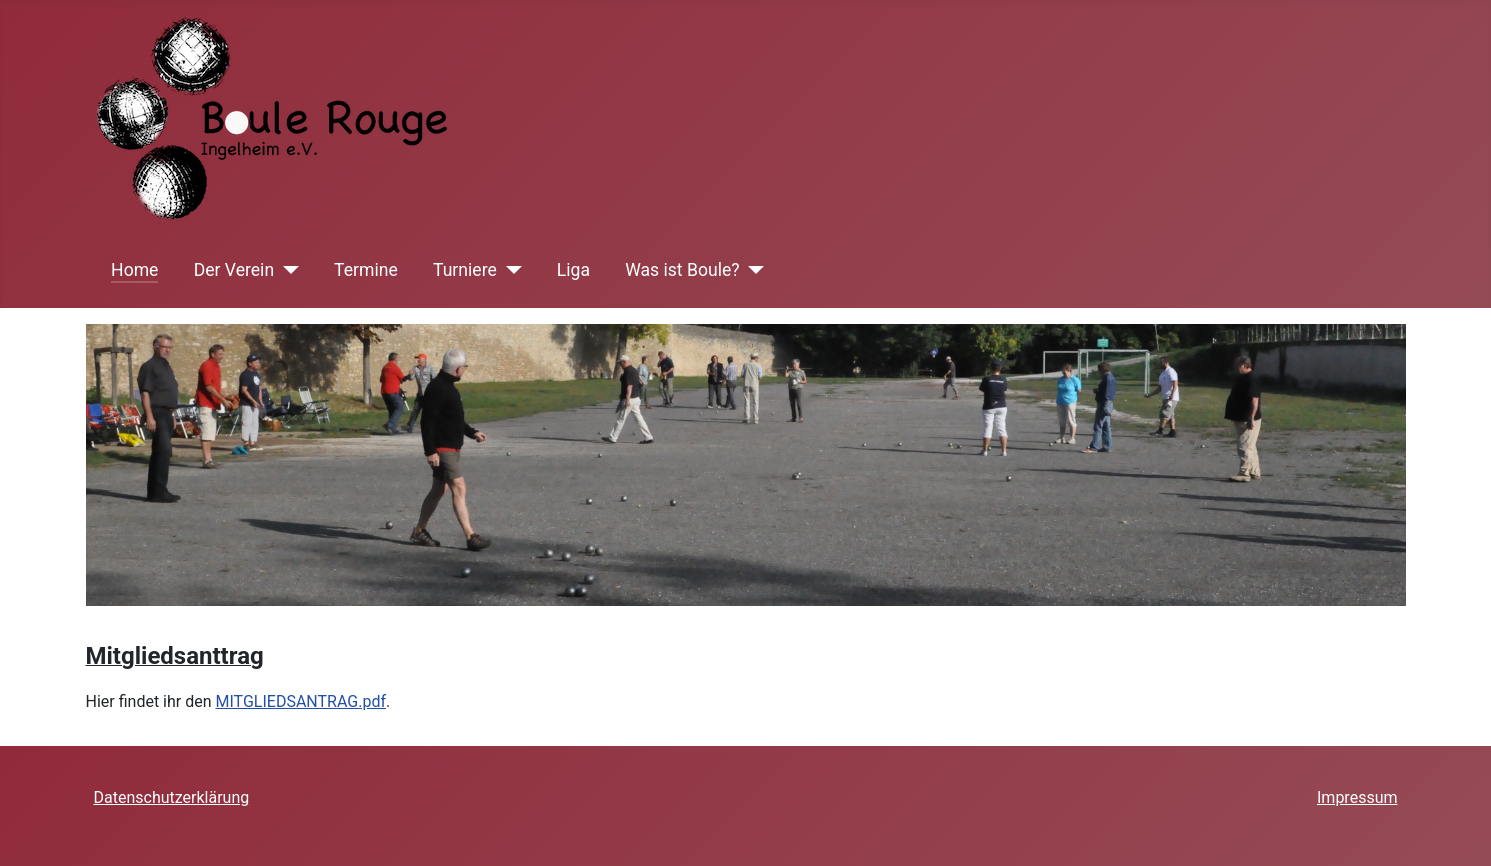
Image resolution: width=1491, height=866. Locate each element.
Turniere (465, 270)
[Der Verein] (286, 270)
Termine (366, 270)
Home (134, 270)
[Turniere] (509, 270)
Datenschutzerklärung (172, 797)
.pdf (372, 701)
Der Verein (234, 270)
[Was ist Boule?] (752, 270)
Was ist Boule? (682, 270)
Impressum (1357, 797)
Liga (573, 270)
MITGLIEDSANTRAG (287, 701)
